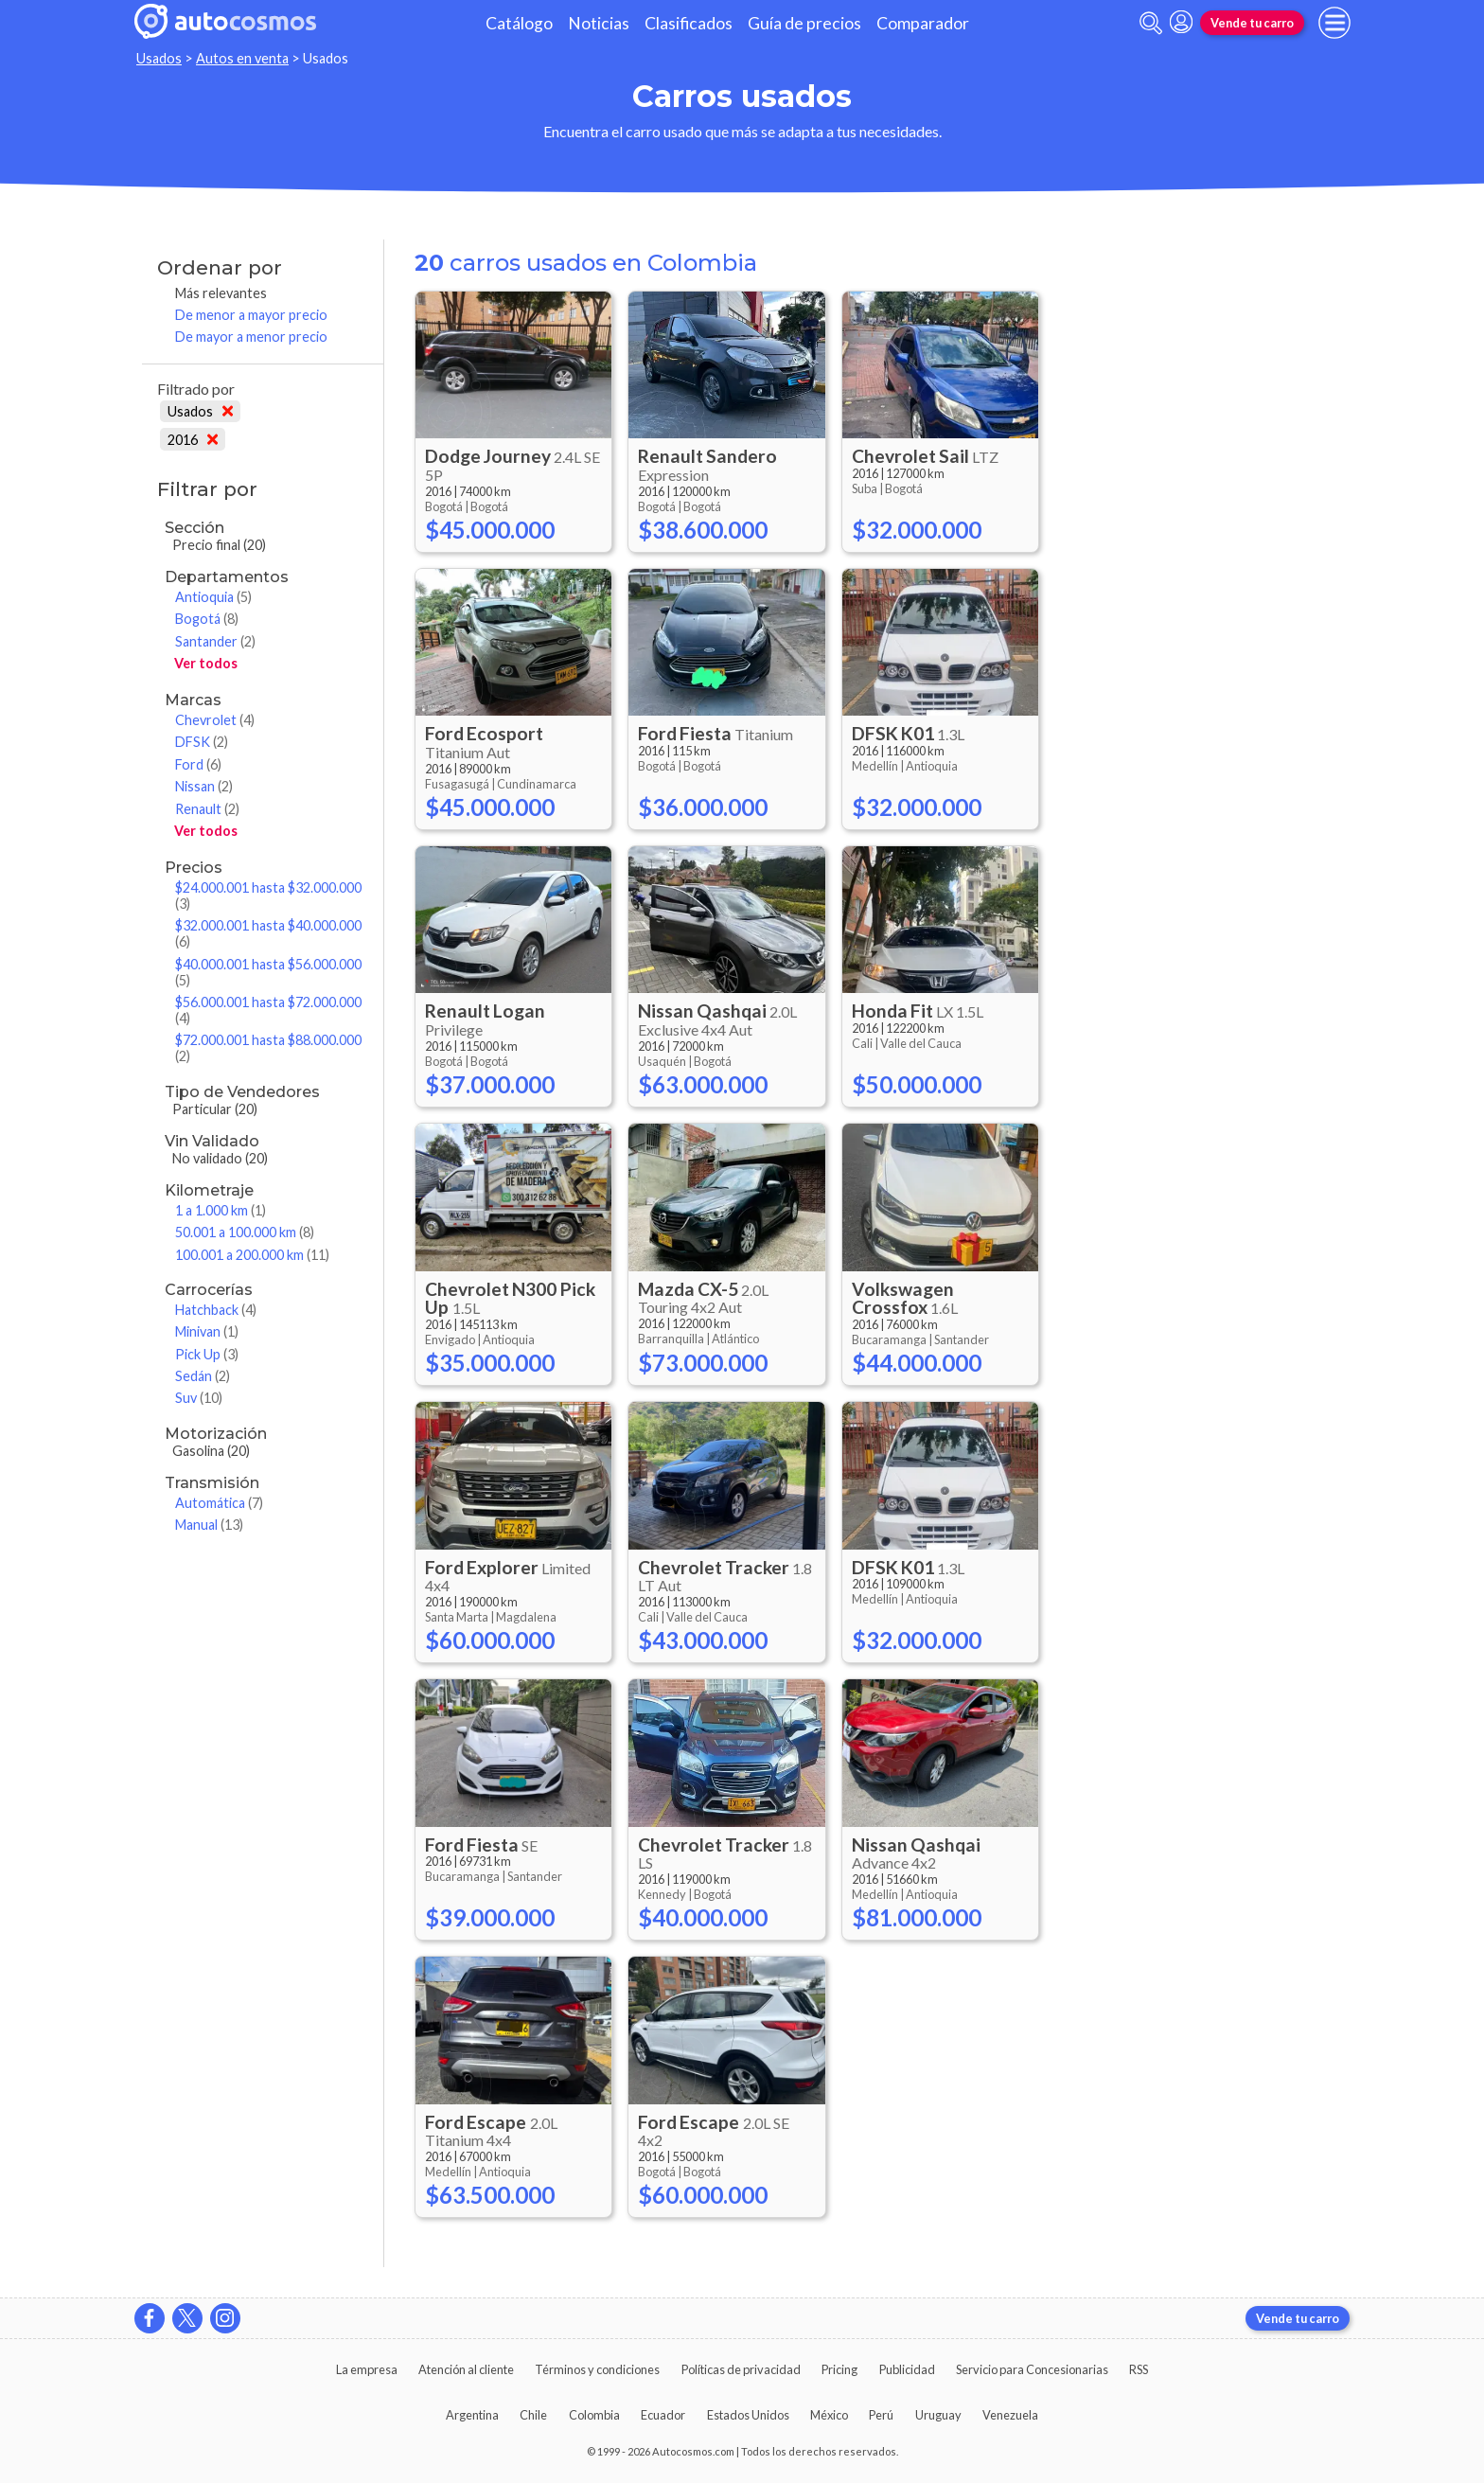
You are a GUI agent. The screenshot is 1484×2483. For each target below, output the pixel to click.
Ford (198, 764)
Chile (533, 2414)
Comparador (922, 23)
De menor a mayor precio (251, 315)
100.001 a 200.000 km (252, 1255)
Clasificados (689, 23)
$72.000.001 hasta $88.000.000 (268, 1048)
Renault (207, 809)
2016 (193, 440)
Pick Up (206, 1354)
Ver (206, 663)
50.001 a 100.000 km (244, 1232)
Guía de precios (804, 23)
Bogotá (206, 619)
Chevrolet (215, 720)
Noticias (598, 23)
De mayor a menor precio (251, 336)
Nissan (204, 786)
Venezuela (1010, 2414)
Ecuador (663, 2414)
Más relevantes (221, 293)
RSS (1138, 2369)
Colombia (594, 2414)
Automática (219, 1503)
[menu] (1334, 23)
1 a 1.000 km (220, 1210)
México (829, 2414)
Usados (159, 58)
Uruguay (938, 2414)
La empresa (367, 2369)
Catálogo (519, 23)
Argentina (472, 2414)
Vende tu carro (1252, 22)
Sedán (202, 1376)
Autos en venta (242, 58)
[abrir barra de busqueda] (1151, 23)
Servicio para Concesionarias (1032, 2369)
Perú (881, 2414)
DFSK (201, 742)
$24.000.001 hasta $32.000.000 (268, 895)
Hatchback (215, 1310)
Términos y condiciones (597, 2369)
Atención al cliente (466, 2369)
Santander (215, 641)
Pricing (839, 2369)
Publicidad (907, 2369)
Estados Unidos (748, 2414)
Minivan (206, 1331)
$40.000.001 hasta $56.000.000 (268, 972)
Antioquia (213, 597)
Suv (198, 1398)
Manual (209, 1524)
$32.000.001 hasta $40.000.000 (268, 933)
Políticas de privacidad (741, 2369)
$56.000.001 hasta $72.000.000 (268, 1010)
